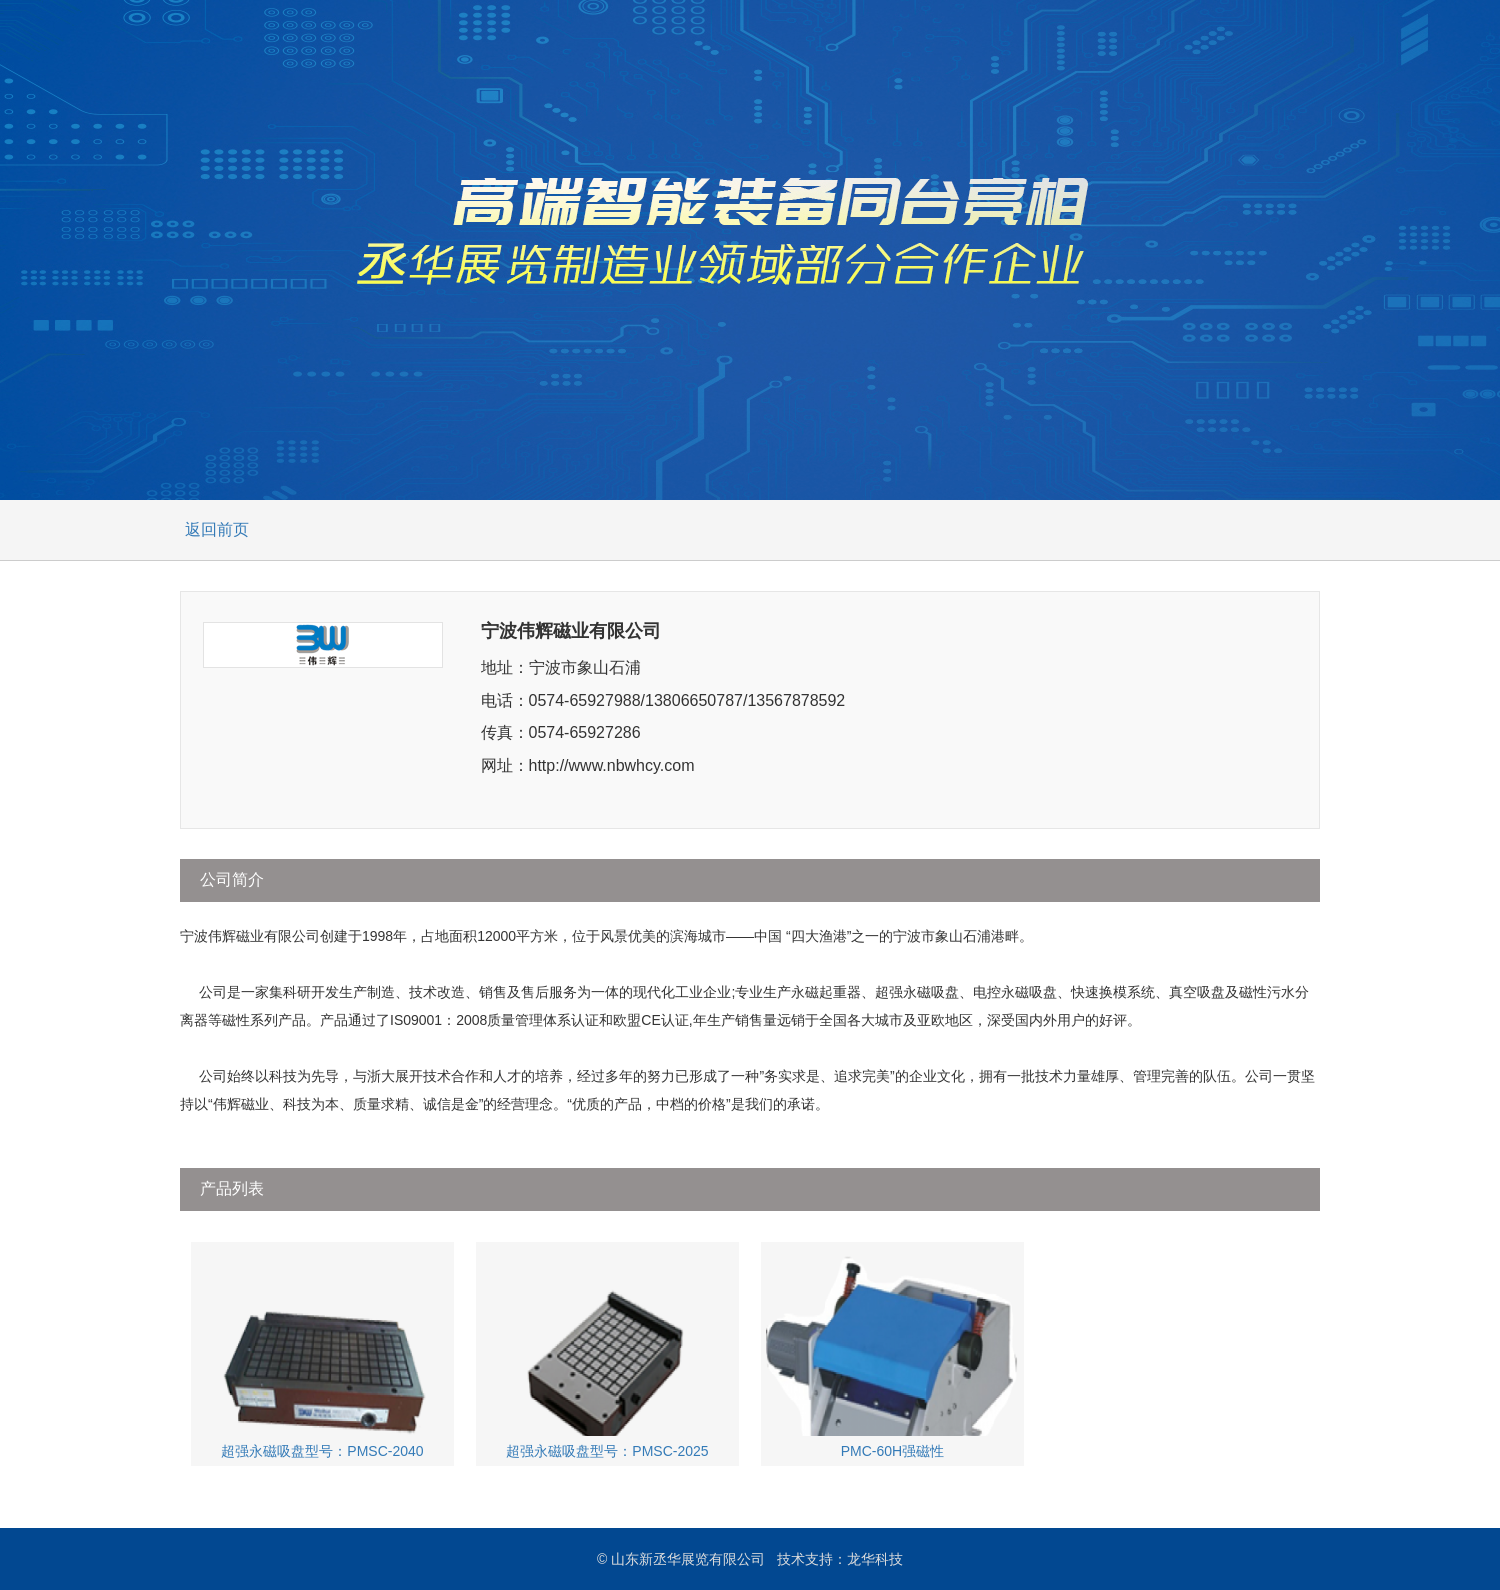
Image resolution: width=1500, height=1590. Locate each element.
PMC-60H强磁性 (892, 1353)
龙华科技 (875, 1559)
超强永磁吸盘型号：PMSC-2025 (607, 1353)
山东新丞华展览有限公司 (688, 1559)
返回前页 (217, 529)
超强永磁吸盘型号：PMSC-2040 (322, 1353)
